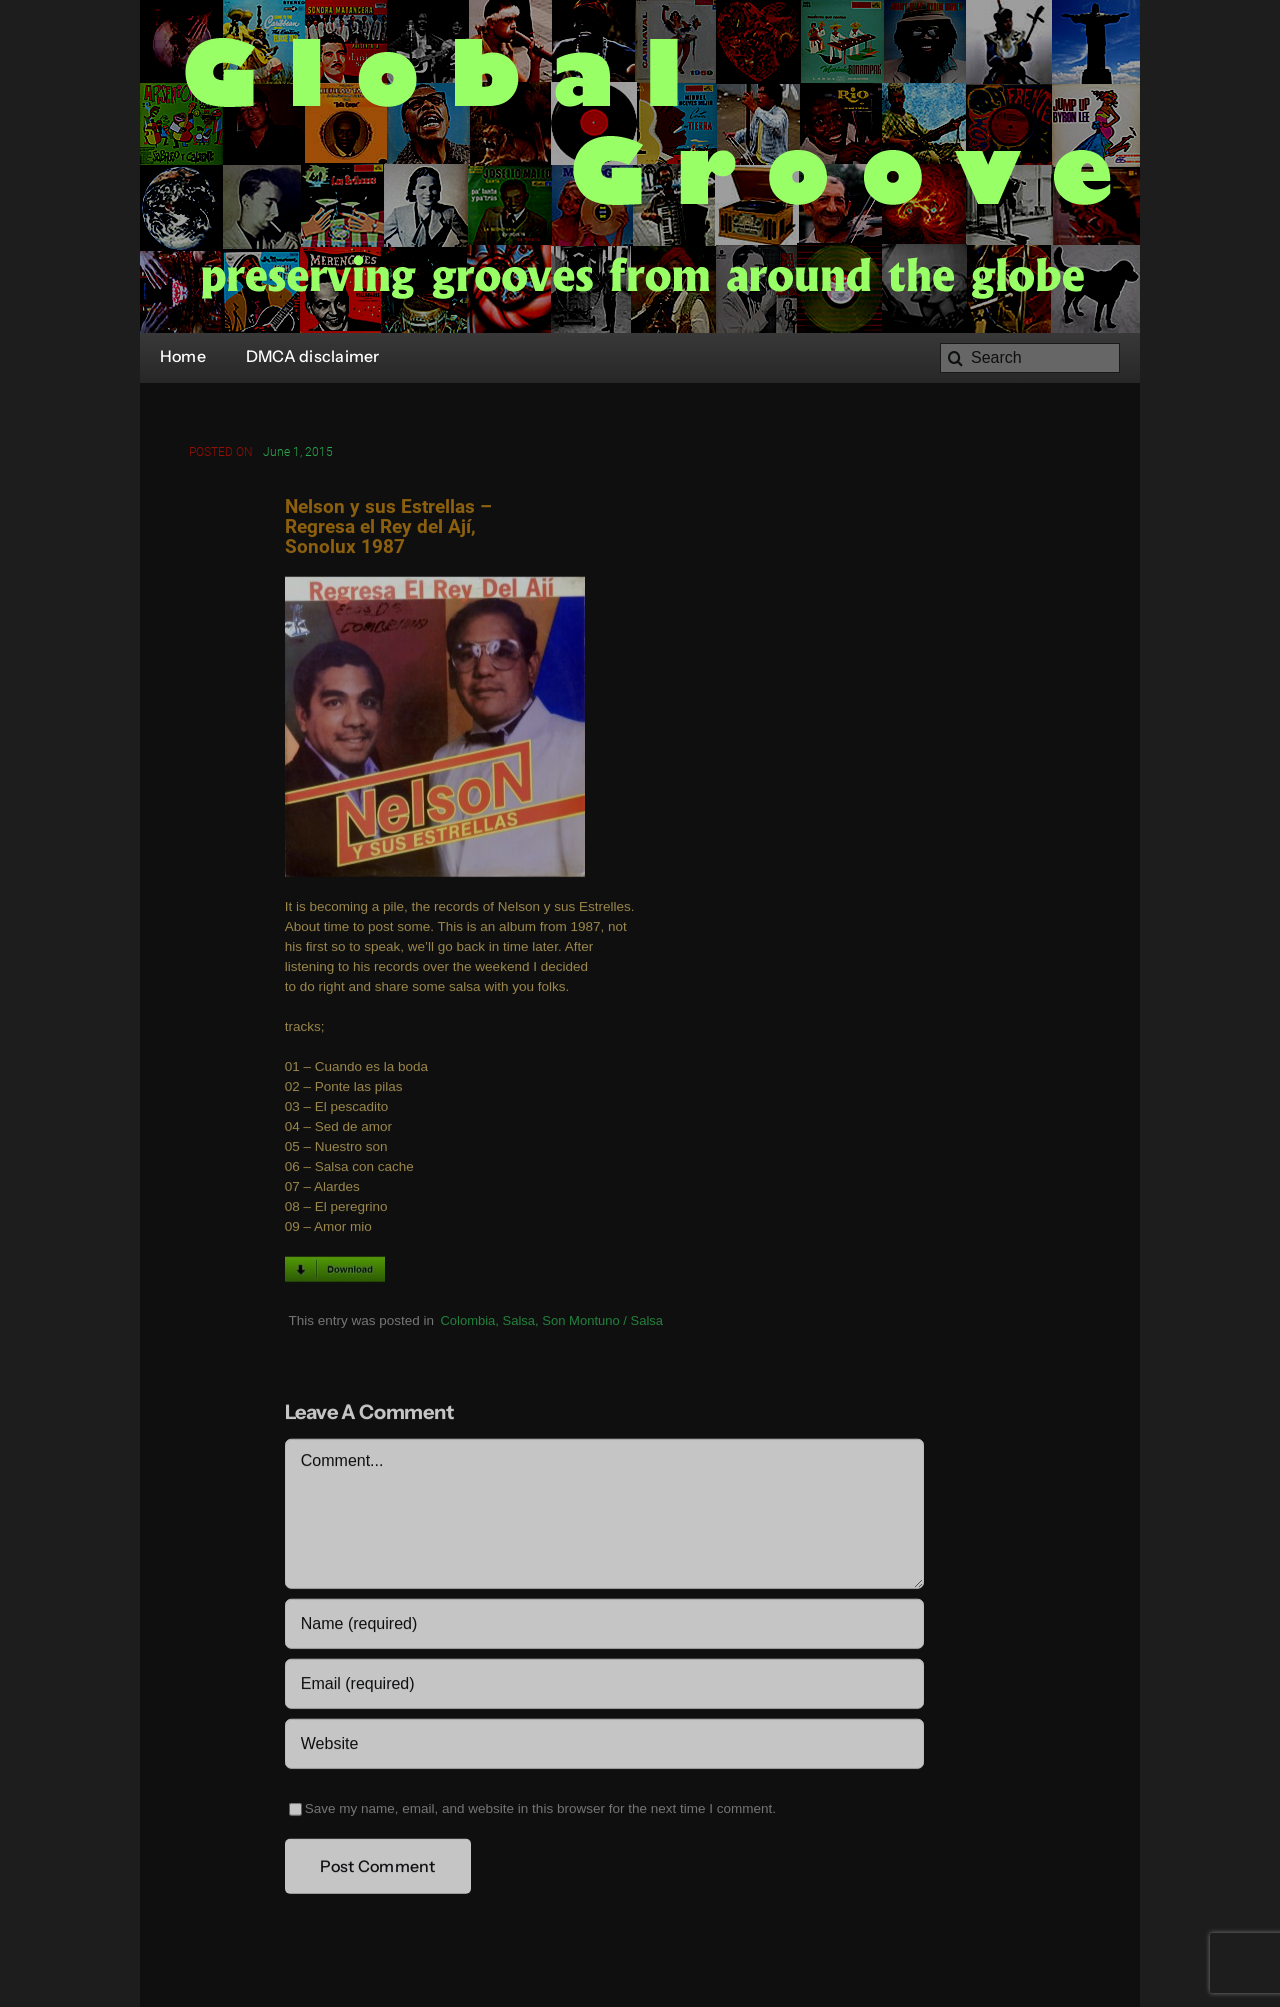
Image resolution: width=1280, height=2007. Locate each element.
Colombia (467, 1322)
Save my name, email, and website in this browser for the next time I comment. (540, 1810)
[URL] (604, 1746)
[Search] (1030, 358)
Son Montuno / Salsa (602, 1322)
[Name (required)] (604, 1626)
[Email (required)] (604, 1686)
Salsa (519, 1322)
